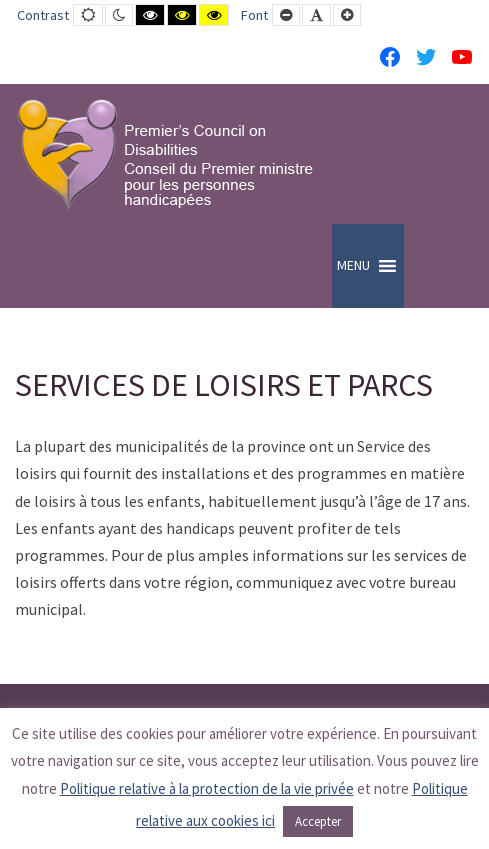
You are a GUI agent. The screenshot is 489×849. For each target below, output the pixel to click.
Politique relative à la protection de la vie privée (207, 788)
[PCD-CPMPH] (165, 154)
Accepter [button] (318, 821)
